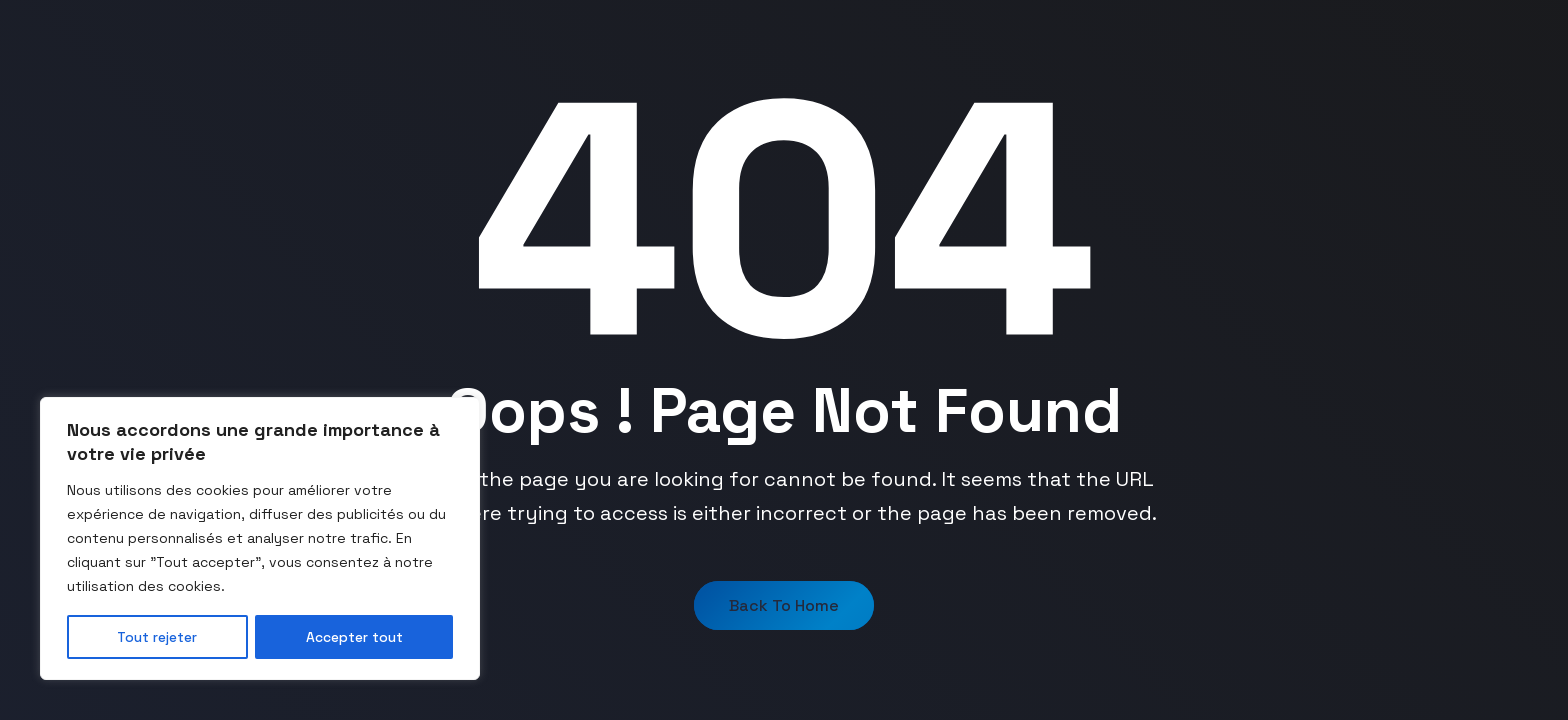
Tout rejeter (157, 637)
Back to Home (784, 605)
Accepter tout (354, 637)
